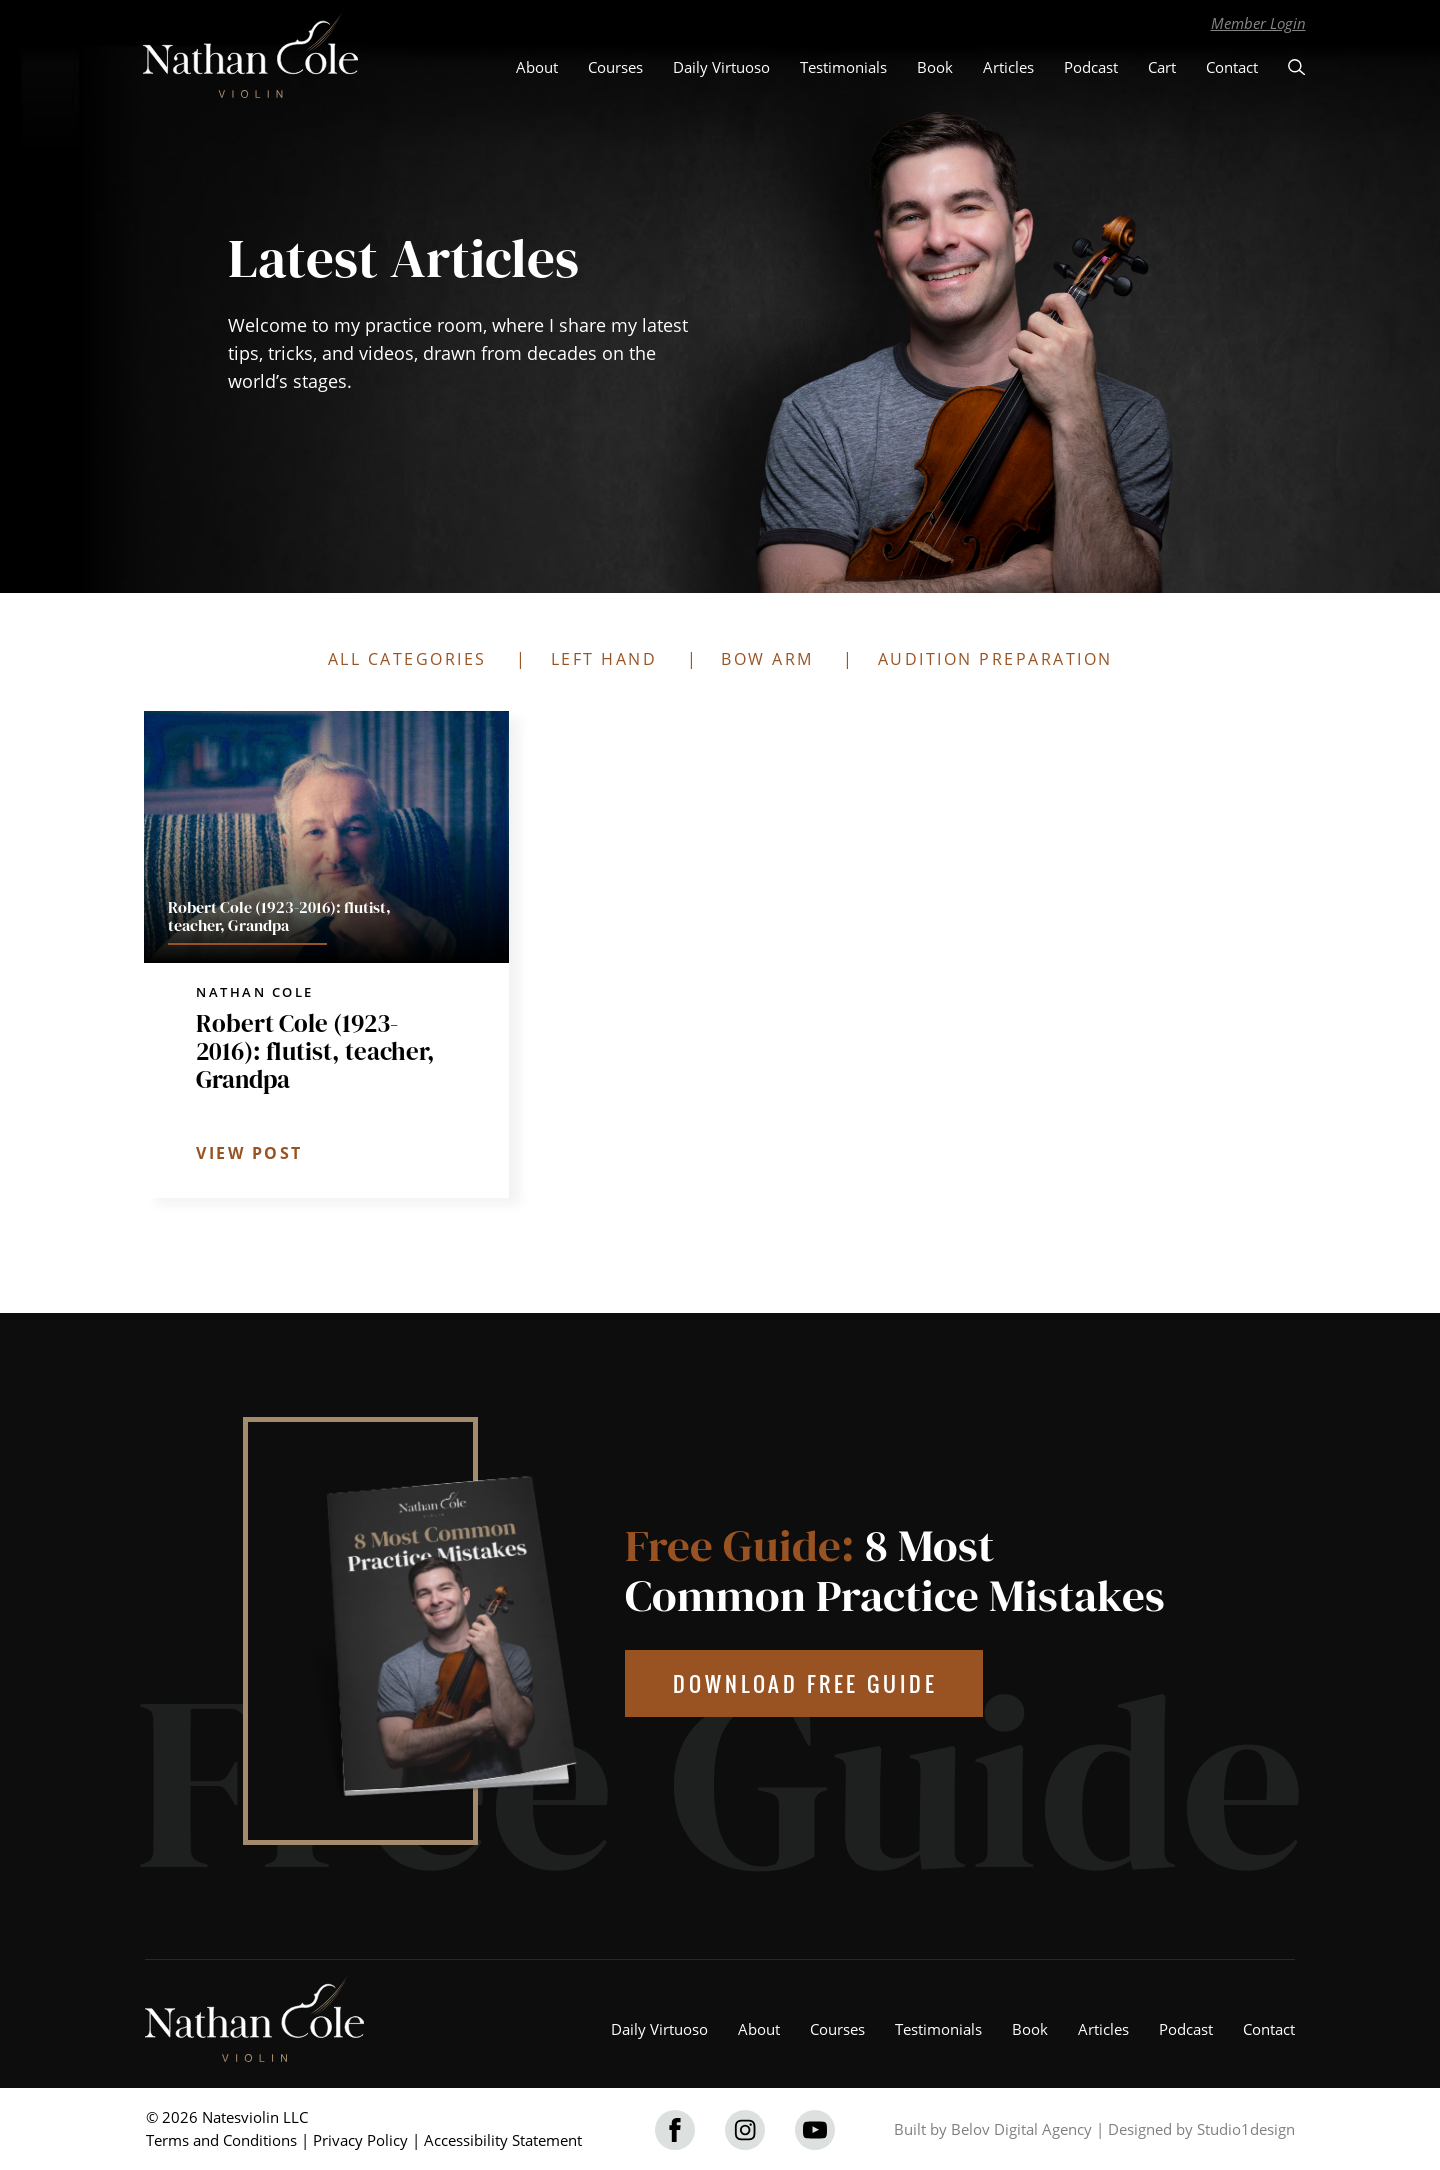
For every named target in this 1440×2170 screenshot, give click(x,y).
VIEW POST (249, 1153)
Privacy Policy (360, 2140)
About (537, 67)
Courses (615, 67)
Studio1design (1246, 2129)
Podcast (1091, 67)
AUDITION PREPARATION (995, 659)
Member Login (1258, 23)
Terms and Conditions (221, 2140)
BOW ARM (767, 659)
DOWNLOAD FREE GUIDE (805, 1683)
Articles (1008, 67)
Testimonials (843, 67)
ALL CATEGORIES (407, 659)
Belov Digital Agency (1021, 2129)
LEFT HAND (604, 659)
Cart (1162, 67)
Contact (1232, 67)
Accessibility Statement (503, 2140)
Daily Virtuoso (721, 67)
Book (935, 67)
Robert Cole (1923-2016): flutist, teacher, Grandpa (315, 1051)
